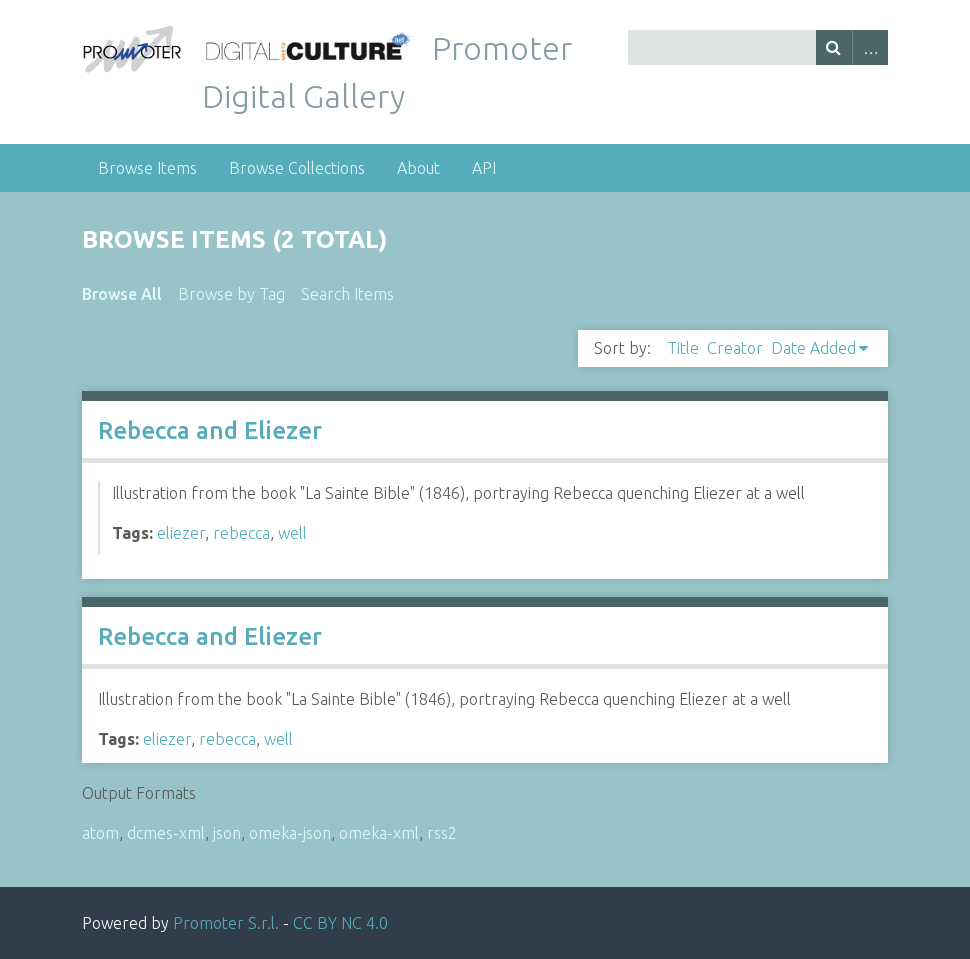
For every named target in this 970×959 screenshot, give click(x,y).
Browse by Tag (231, 294)
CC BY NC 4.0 (340, 923)
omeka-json (290, 833)
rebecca (241, 533)
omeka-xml (379, 833)
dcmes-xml (166, 833)
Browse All (122, 294)
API (484, 168)
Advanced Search (870, 47)
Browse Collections (297, 168)
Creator (735, 348)
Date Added (813, 348)
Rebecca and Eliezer (210, 430)
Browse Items (147, 168)
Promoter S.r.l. (226, 923)
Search (834, 47)
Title (683, 348)
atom (100, 833)
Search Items (347, 294)
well (292, 533)
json (227, 833)
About (418, 168)
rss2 (442, 833)
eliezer (181, 533)
